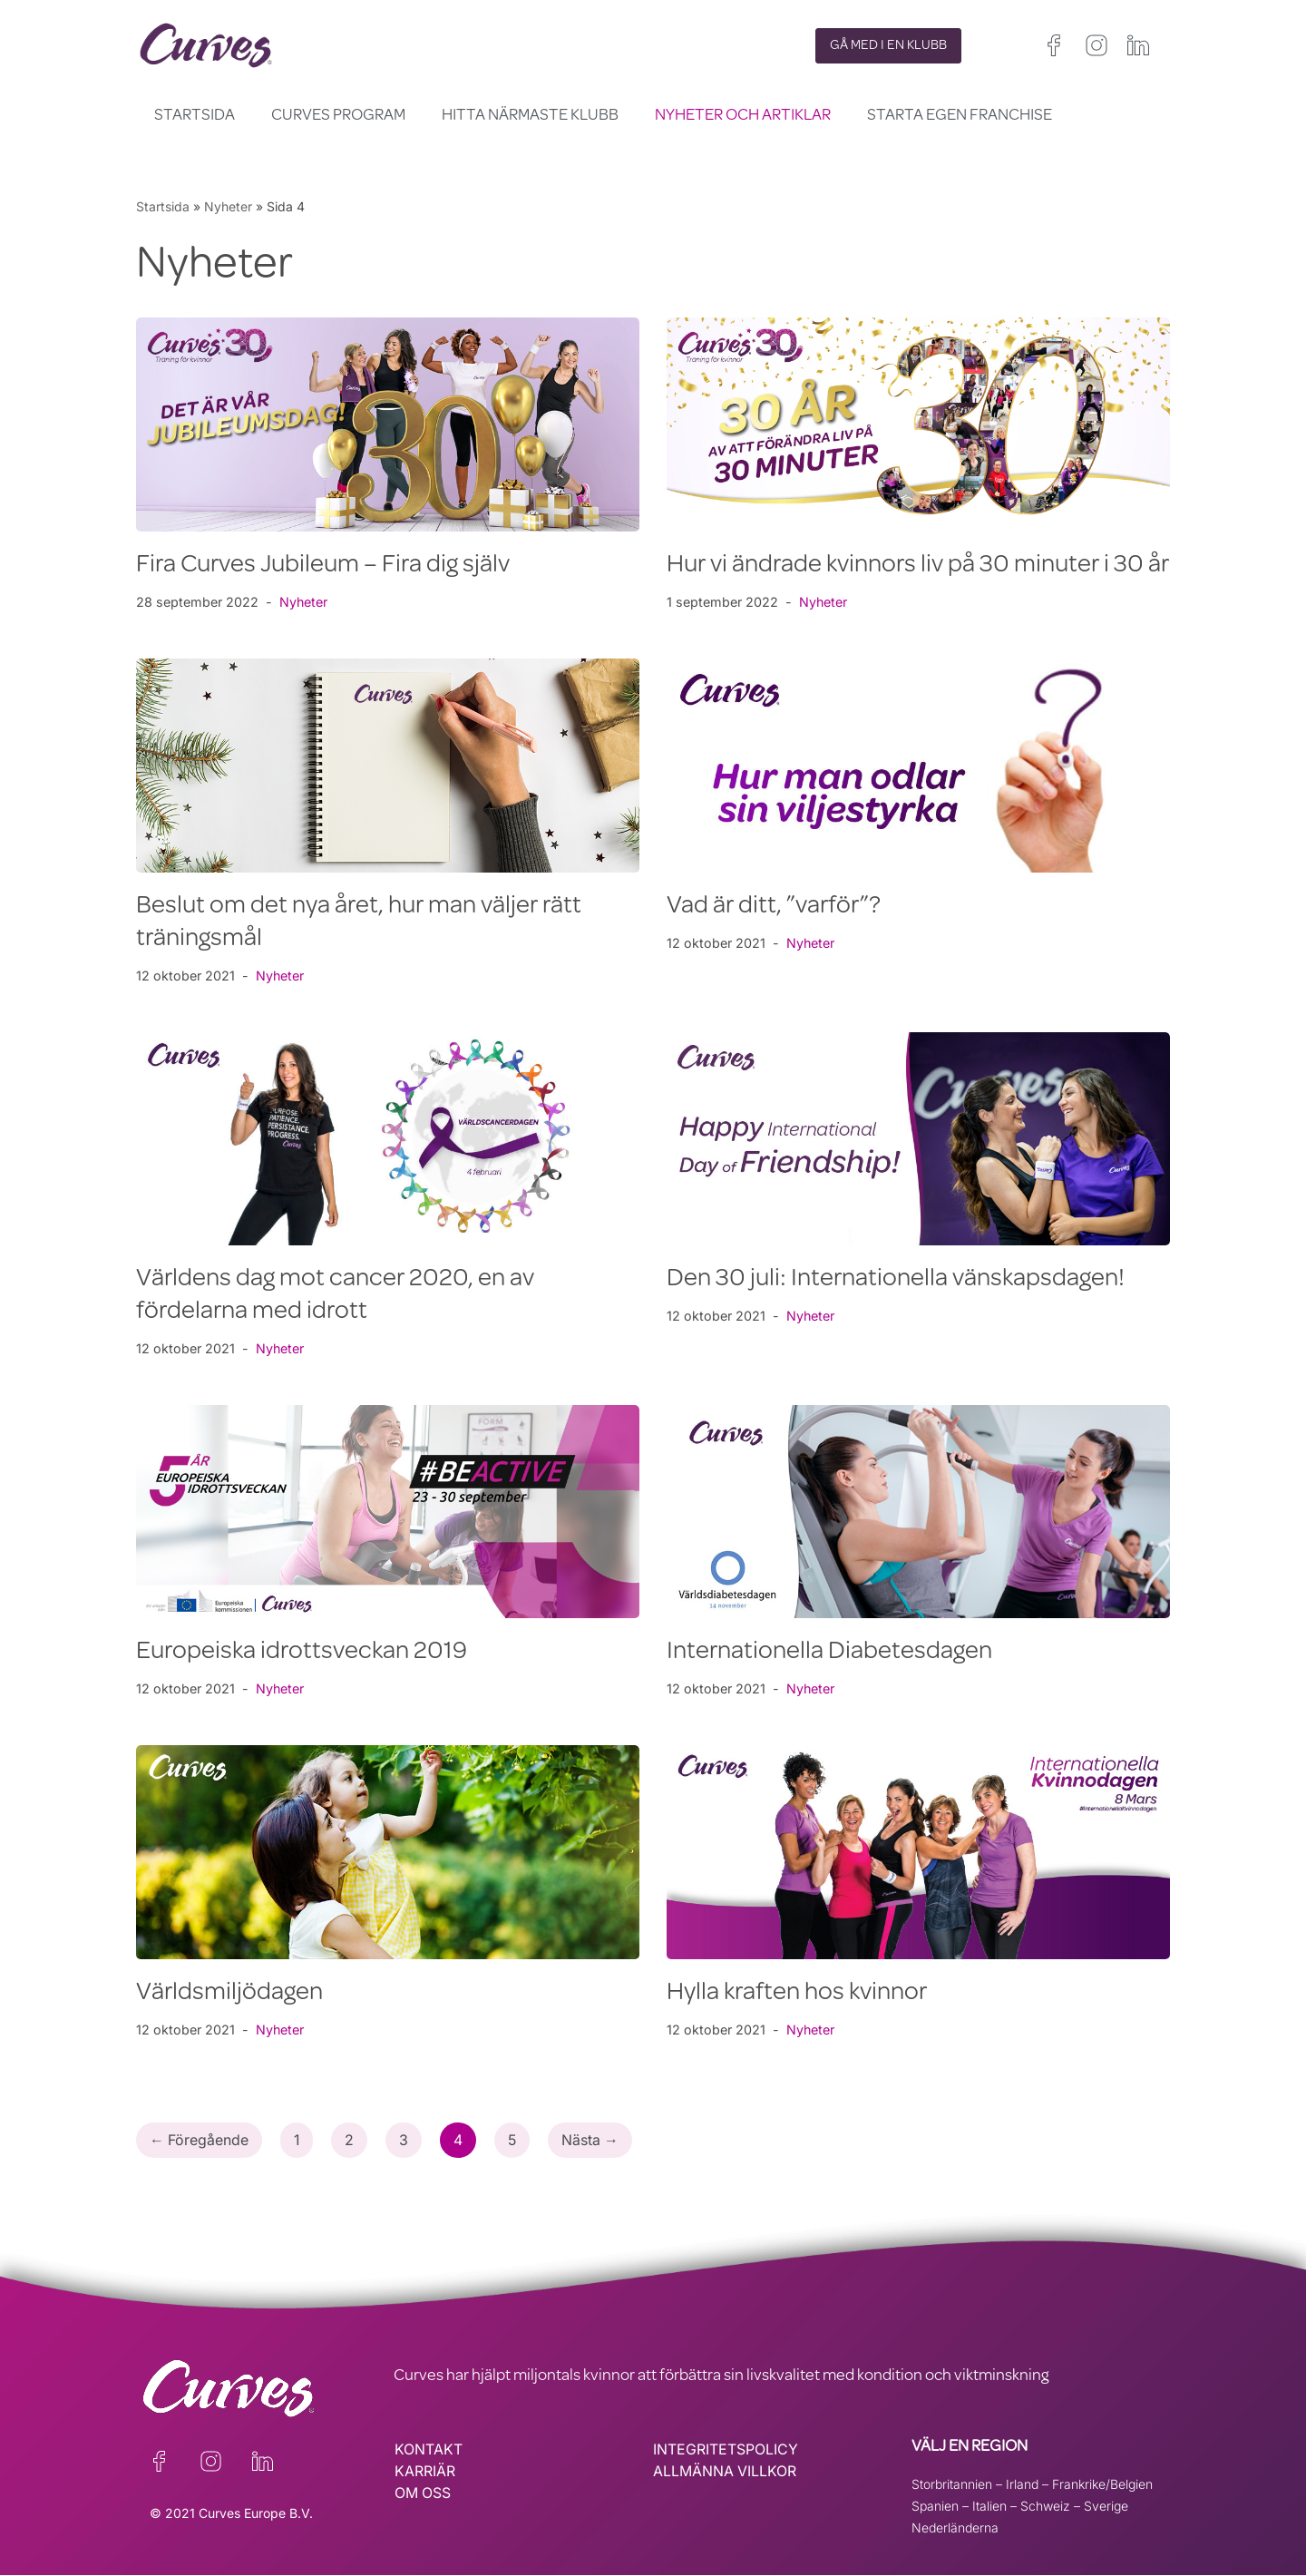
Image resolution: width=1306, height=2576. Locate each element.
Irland (1022, 2484)
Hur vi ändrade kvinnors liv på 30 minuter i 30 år (918, 566)
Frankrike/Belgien (1102, 2484)
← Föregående (199, 2141)
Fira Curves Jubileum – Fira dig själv (323, 566)
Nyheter (228, 206)
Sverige (1106, 2505)
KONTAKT (429, 2450)
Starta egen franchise (959, 116)
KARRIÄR (425, 2472)
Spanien (935, 2505)
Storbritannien (951, 2484)
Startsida (194, 116)
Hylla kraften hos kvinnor (797, 1993)
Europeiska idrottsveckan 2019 (301, 1652)
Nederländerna (955, 2527)
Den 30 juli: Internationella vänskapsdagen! (896, 1280)
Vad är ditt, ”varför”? (774, 907)
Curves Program (338, 116)
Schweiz (1045, 2505)
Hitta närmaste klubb (530, 116)
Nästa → (593, 2141)
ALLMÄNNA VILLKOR (725, 2472)
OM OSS (423, 2493)
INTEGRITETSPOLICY (725, 2450)
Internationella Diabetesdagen (829, 1652)
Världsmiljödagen (229, 1993)
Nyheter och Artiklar (743, 116)
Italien (989, 2505)
